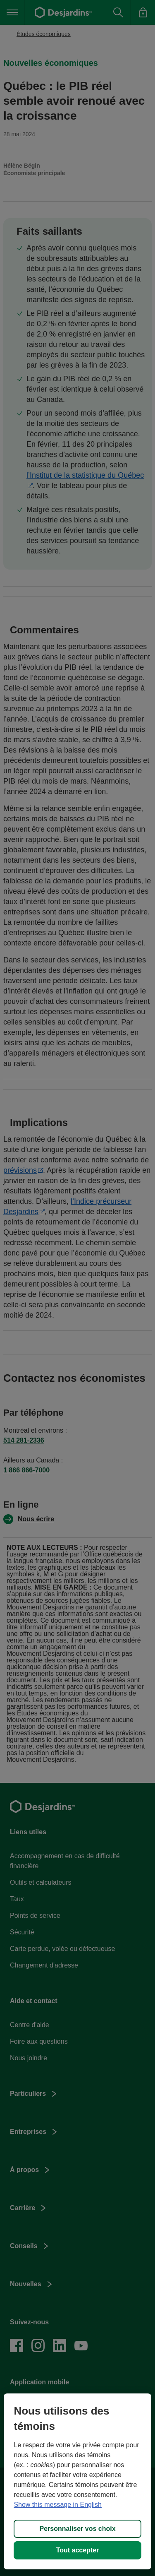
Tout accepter (77, 2550)
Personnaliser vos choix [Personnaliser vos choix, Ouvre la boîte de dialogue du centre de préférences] (77, 2528)
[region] (77, 2481)
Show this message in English (58, 2504)
